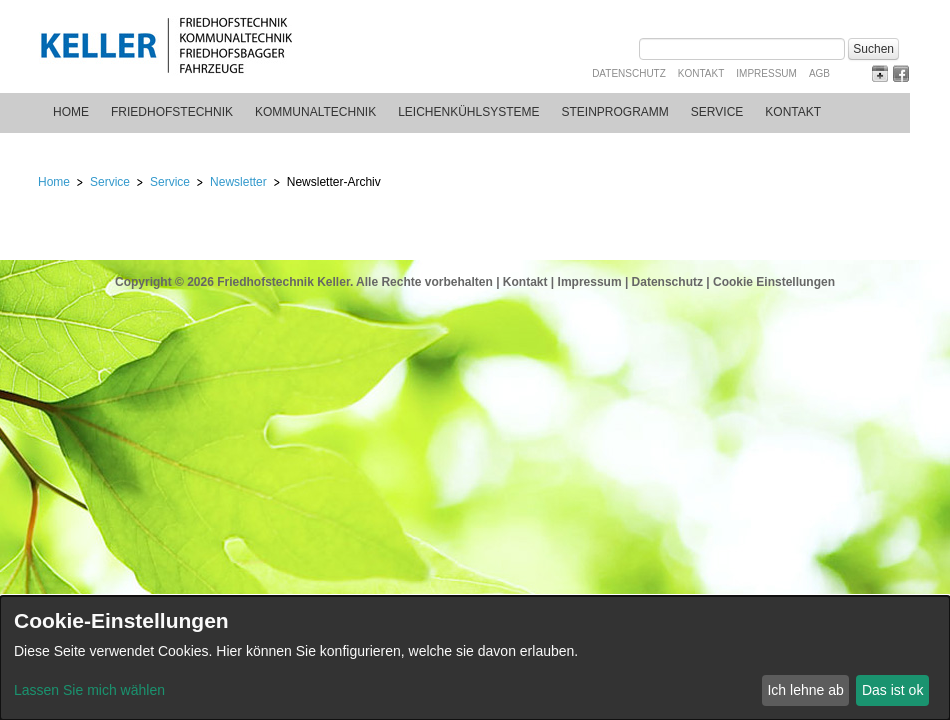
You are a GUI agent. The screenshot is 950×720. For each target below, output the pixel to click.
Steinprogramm (615, 112)
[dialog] (475, 658)
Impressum (766, 73)
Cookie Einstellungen (774, 282)
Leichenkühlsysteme (468, 112)
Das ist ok (892, 690)
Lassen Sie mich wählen (89, 690)
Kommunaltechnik (315, 112)
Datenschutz (629, 73)
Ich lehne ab (805, 690)
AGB (819, 73)
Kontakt (701, 73)
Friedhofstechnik (172, 112)
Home (71, 112)
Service (717, 112)
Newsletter (238, 182)
